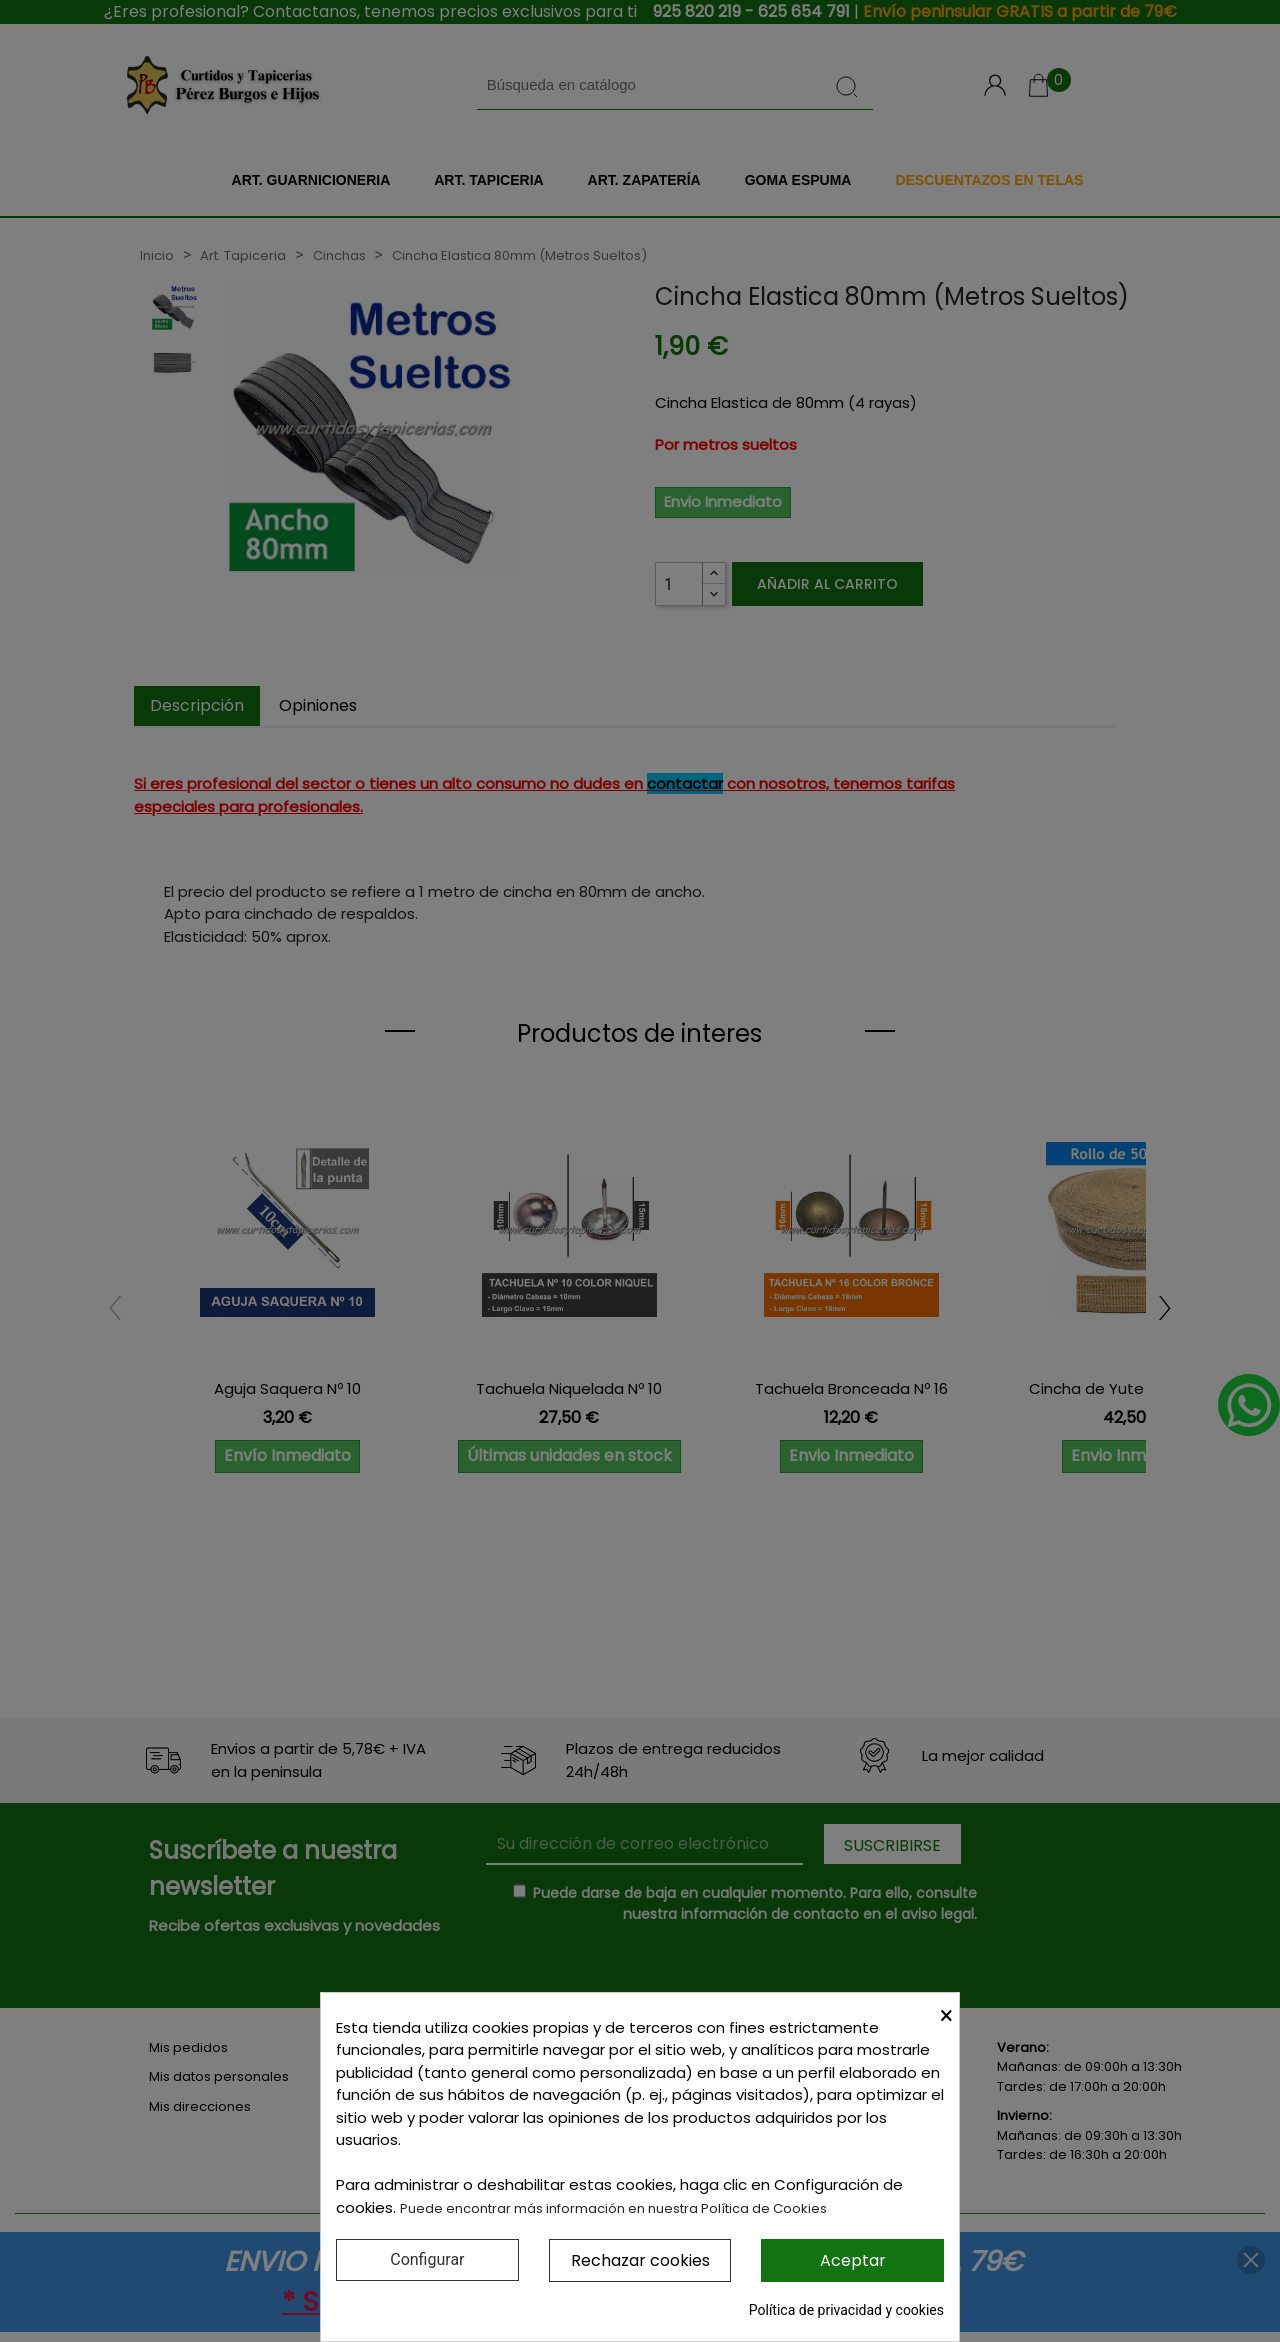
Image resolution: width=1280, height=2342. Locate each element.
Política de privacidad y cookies (846, 2310)
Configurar (427, 2259)
